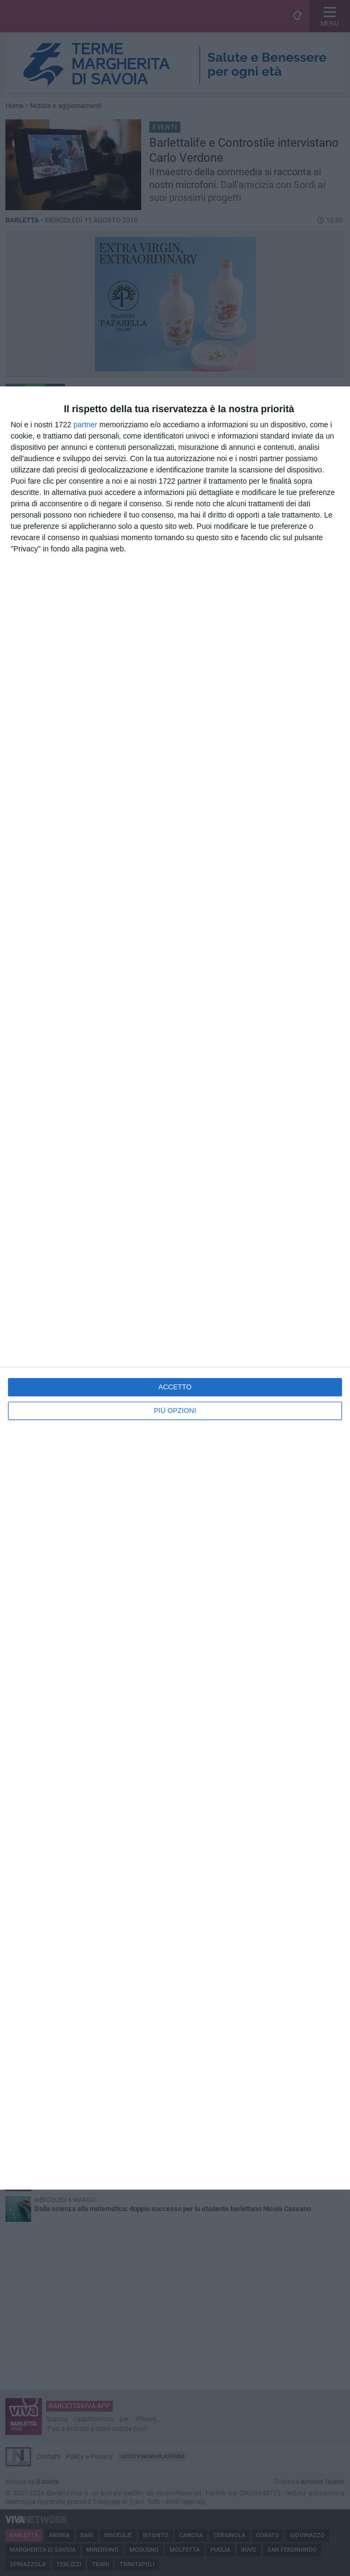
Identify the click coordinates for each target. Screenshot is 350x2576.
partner (85, 424)
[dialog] (175, 1288)
